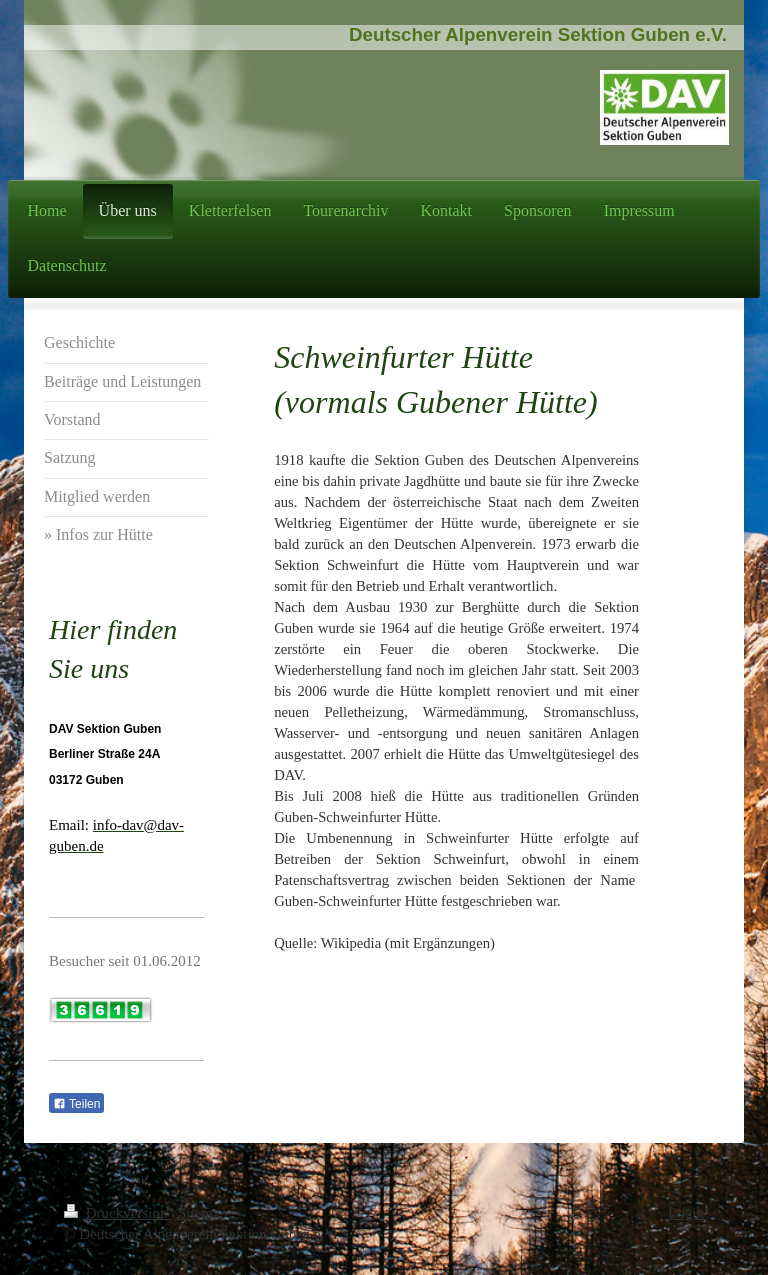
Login (686, 1213)
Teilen (76, 1104)
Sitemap (202, 1213)
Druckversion (117, 1213)
